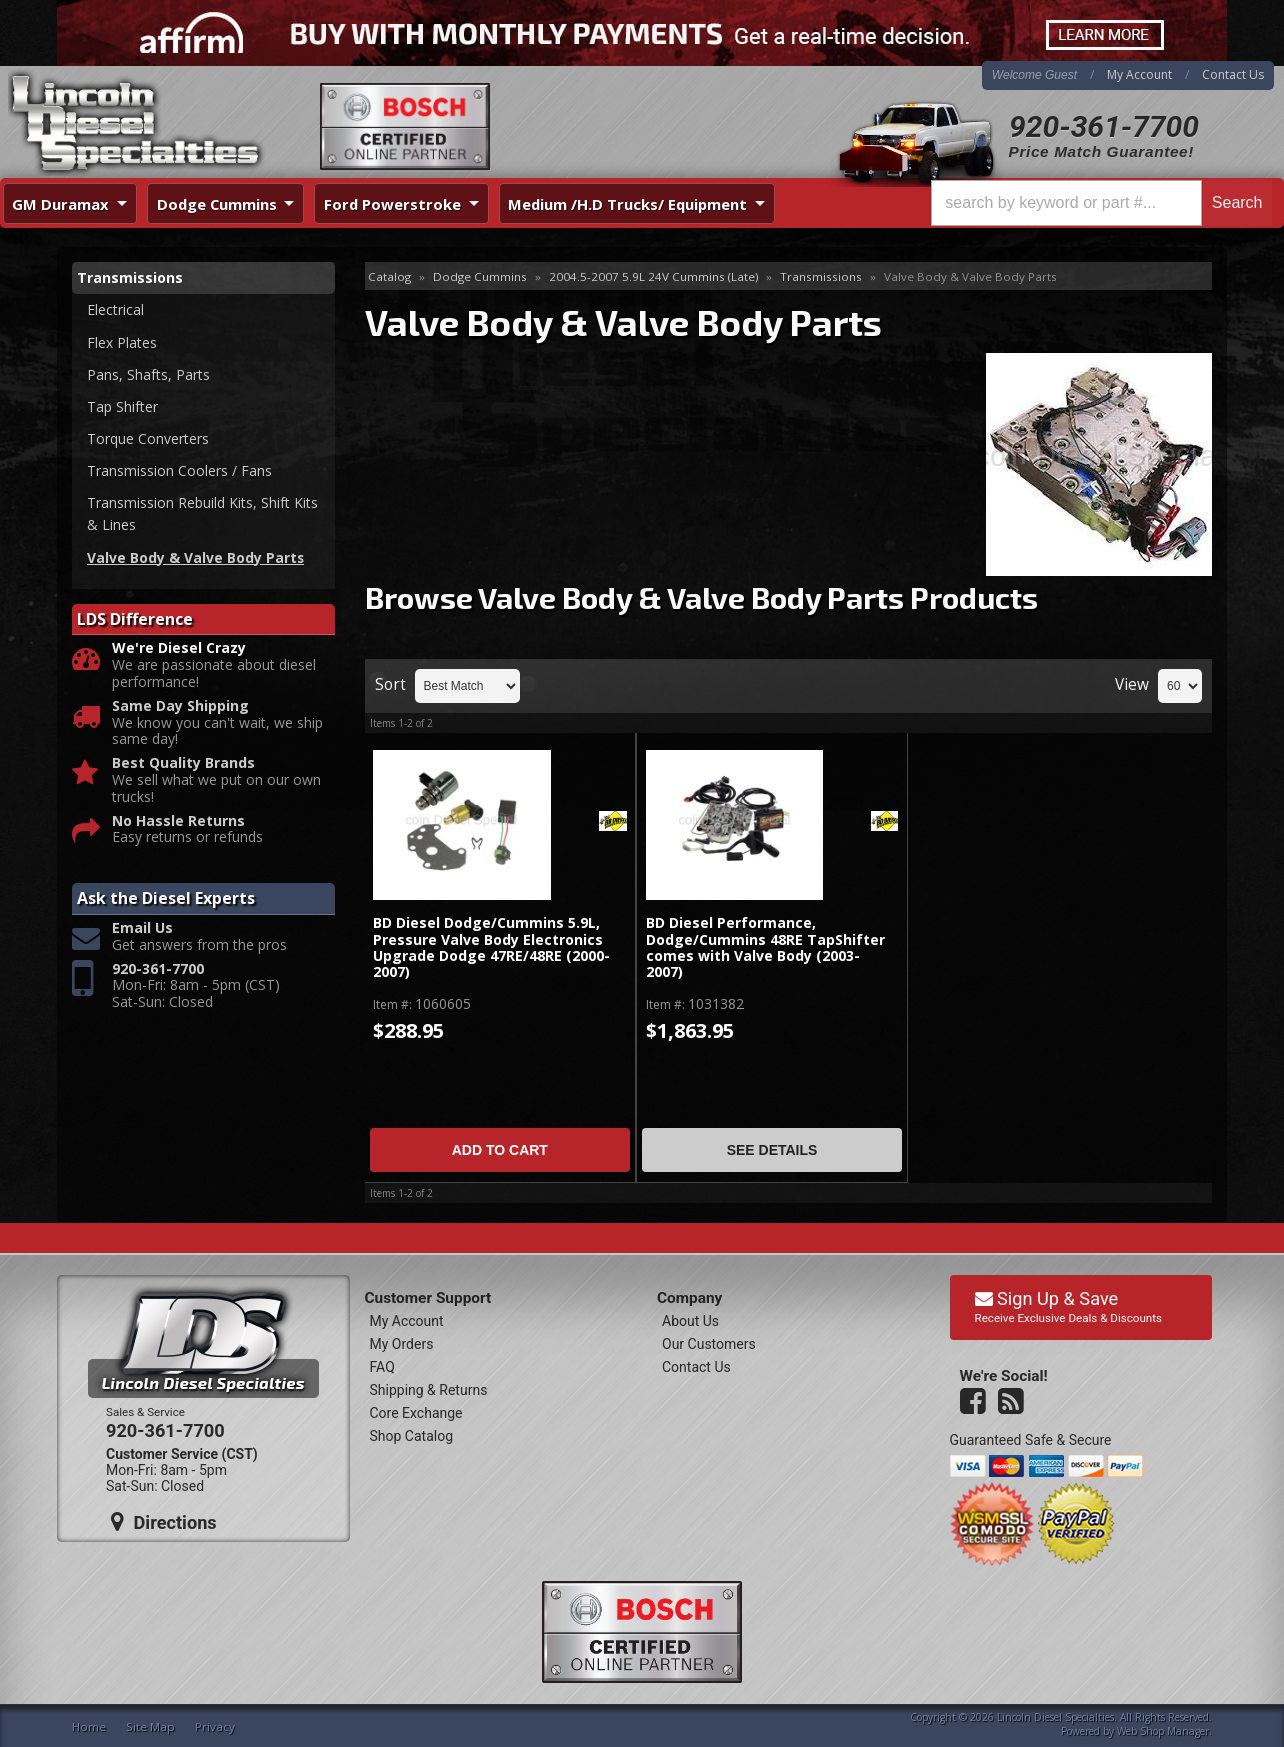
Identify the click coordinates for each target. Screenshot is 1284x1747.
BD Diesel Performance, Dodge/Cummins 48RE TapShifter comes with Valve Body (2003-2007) (765, 948)
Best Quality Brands (183, 765)
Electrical (115, 309)
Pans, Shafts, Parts (148, 374)
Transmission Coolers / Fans (179, 471)
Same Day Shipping (180, 708)
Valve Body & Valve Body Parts (196, 559)
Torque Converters (148, 439)
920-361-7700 (1104, 126)
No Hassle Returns (178, 823)
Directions (164, 1522)
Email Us (142, 930)
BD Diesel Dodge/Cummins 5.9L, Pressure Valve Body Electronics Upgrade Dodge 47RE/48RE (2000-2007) (491, 948)
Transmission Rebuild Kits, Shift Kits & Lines (202, 515)
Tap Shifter (122, 407)
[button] (1101, 203)
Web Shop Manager (1163, 1731)
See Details (772, 1150)
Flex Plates (122, 342)
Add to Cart (500, 1150)
